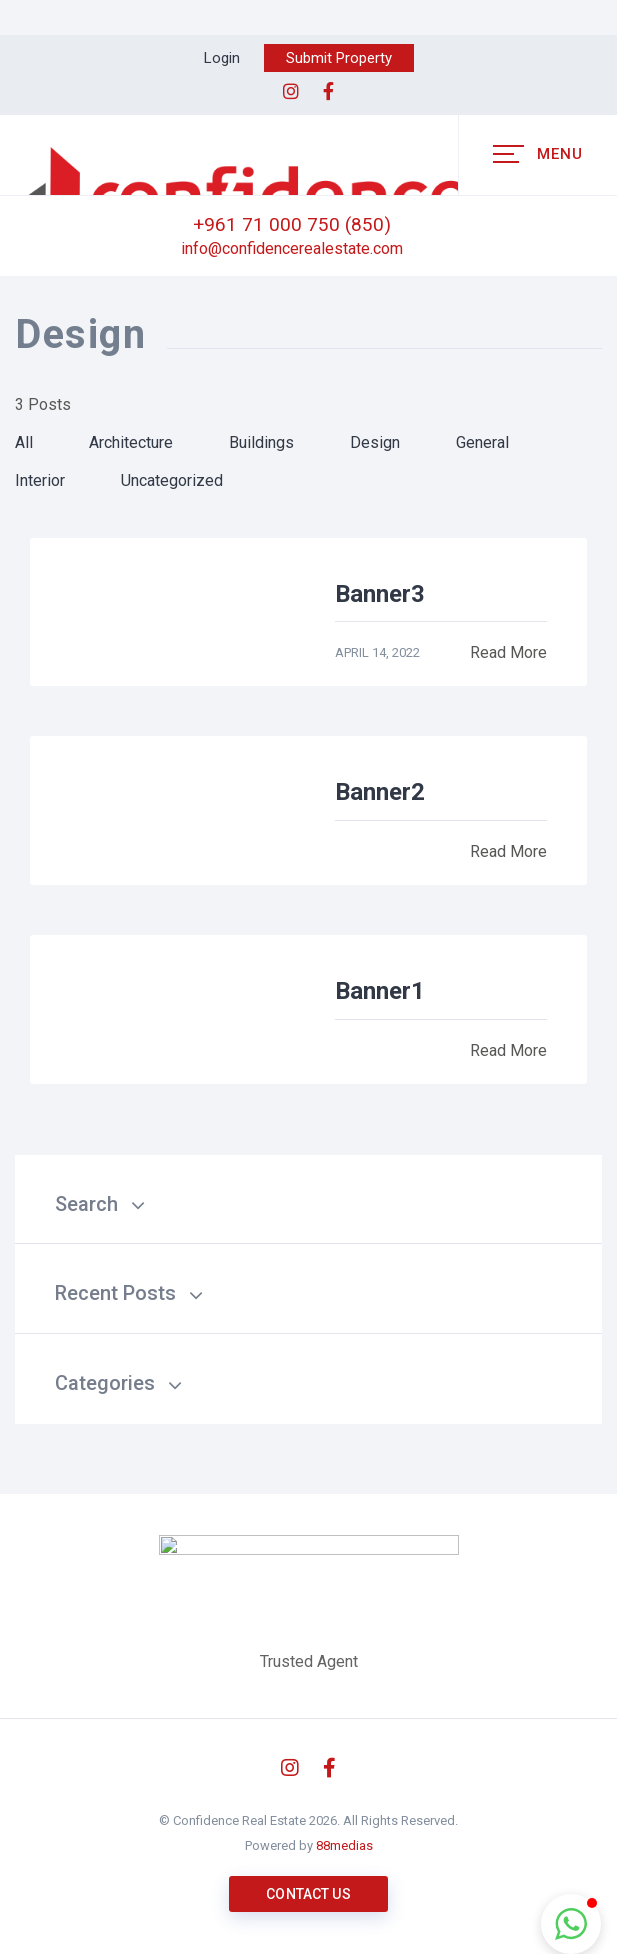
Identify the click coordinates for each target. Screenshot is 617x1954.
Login (222, 58)
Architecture (131, 442)
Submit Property (339, 58)
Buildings (261, 442)
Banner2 (380, 792)
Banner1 (380, 991)
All (24, 442)
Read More (508, 652)
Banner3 (380, 594)
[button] (571, 1924)
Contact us (308, 1894)
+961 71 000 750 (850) (292, 224)
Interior (40, 480)
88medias (344, 1845)
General (482, 442)
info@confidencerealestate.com (292, 248)
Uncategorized (172, 480)
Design (375, 442)
